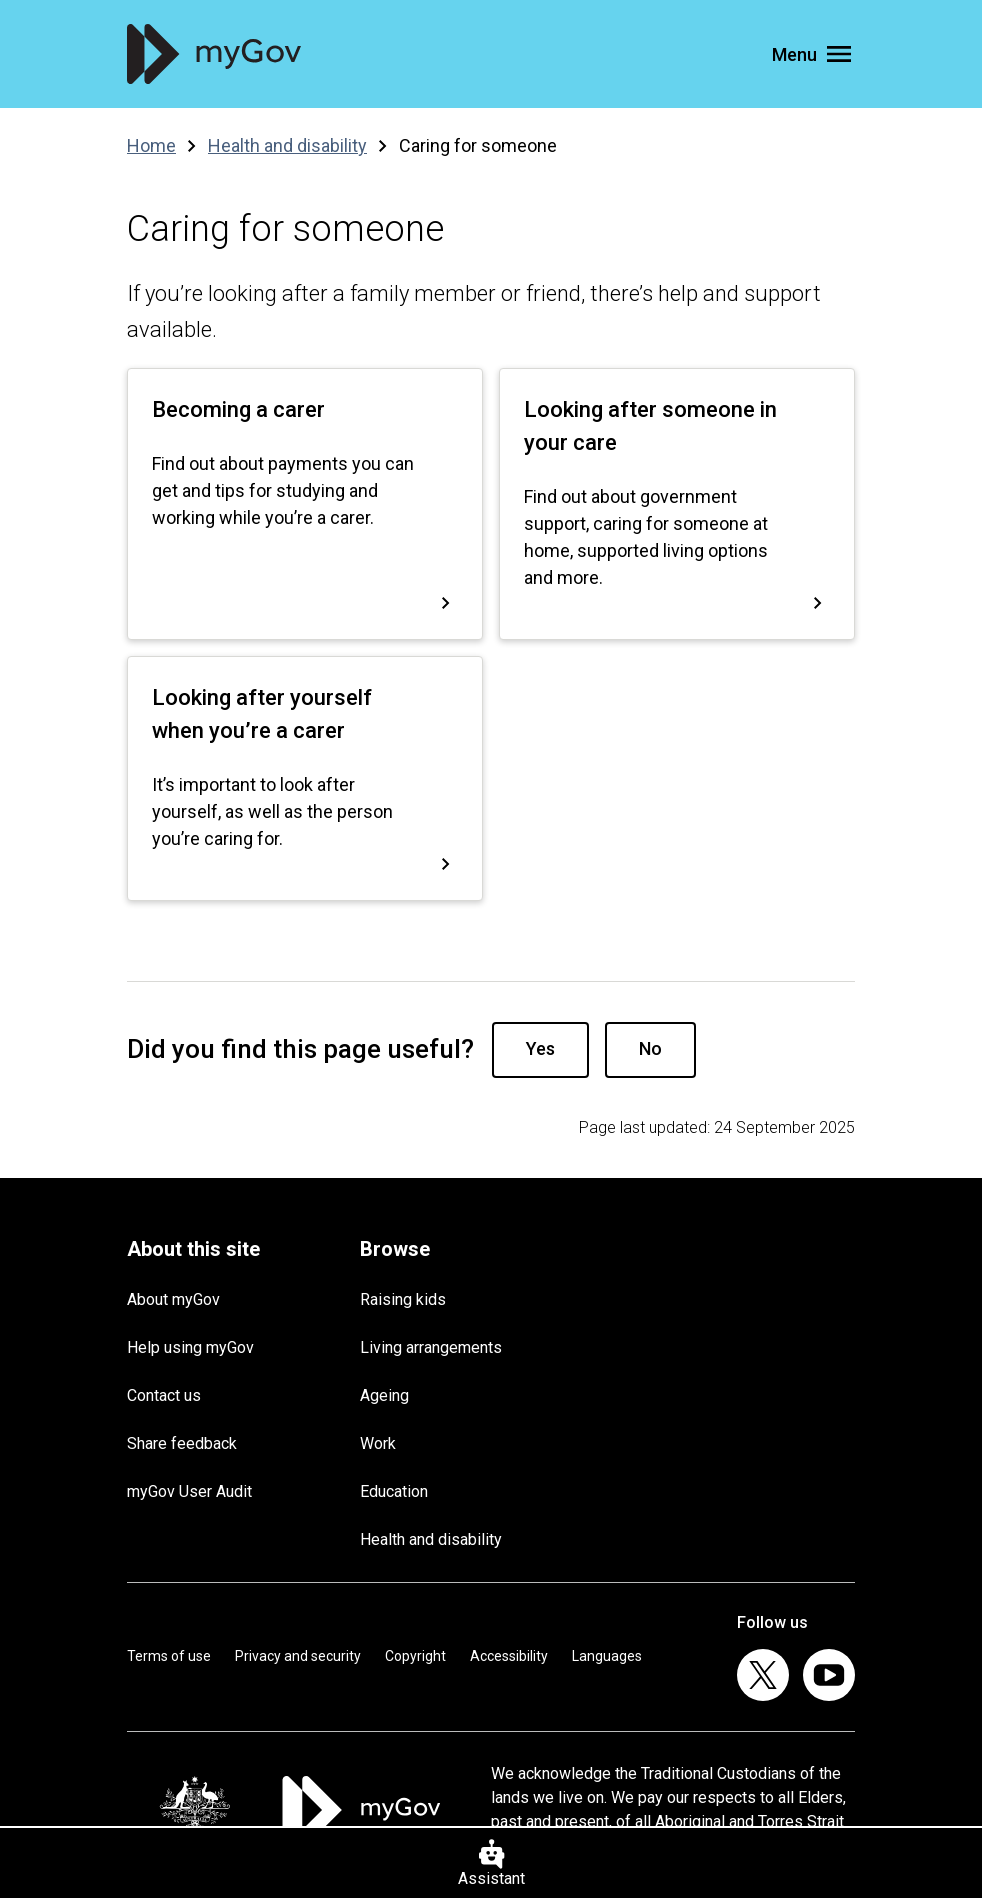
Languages (607, 1656)
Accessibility (509, 1656)
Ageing (384, 1395)
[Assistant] (491, 1862)
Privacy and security (298, 1656)
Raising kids (403, 1299)
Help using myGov (190, 1347)
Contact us (164, 1395)
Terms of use (169, 1656)
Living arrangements (431, 1347)
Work (378, 1443)
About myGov (173, 1299)
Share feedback (182, 1443)
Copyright (415, 1656)
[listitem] (763, 1675)
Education (394, 1491)
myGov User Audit (189, 1491)
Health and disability (431, 1539)
